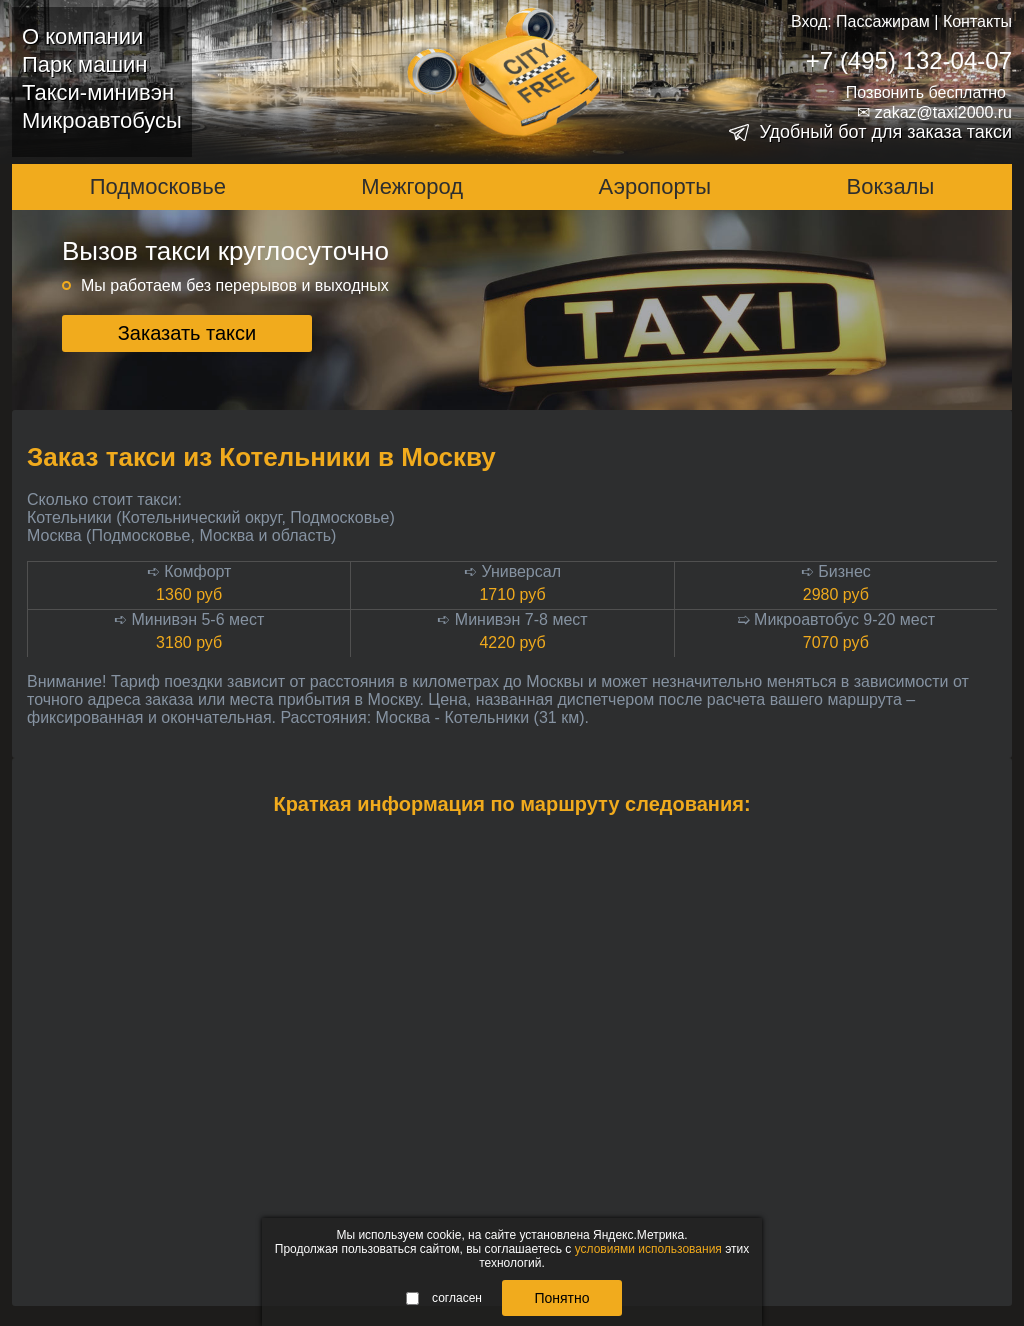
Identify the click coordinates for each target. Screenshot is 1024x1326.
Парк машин (84, 64)
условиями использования (648, 1249)
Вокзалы (891, 186)
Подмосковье (158, 186)
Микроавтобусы (102, 120)
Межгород (412, 186)
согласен (444, 1298)
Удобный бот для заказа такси (885, 132)
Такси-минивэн (98, 92)
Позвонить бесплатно (926, 92)
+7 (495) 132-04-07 (909, 60)
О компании (82, 36)
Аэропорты (655, 186)
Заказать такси (187, 333)
